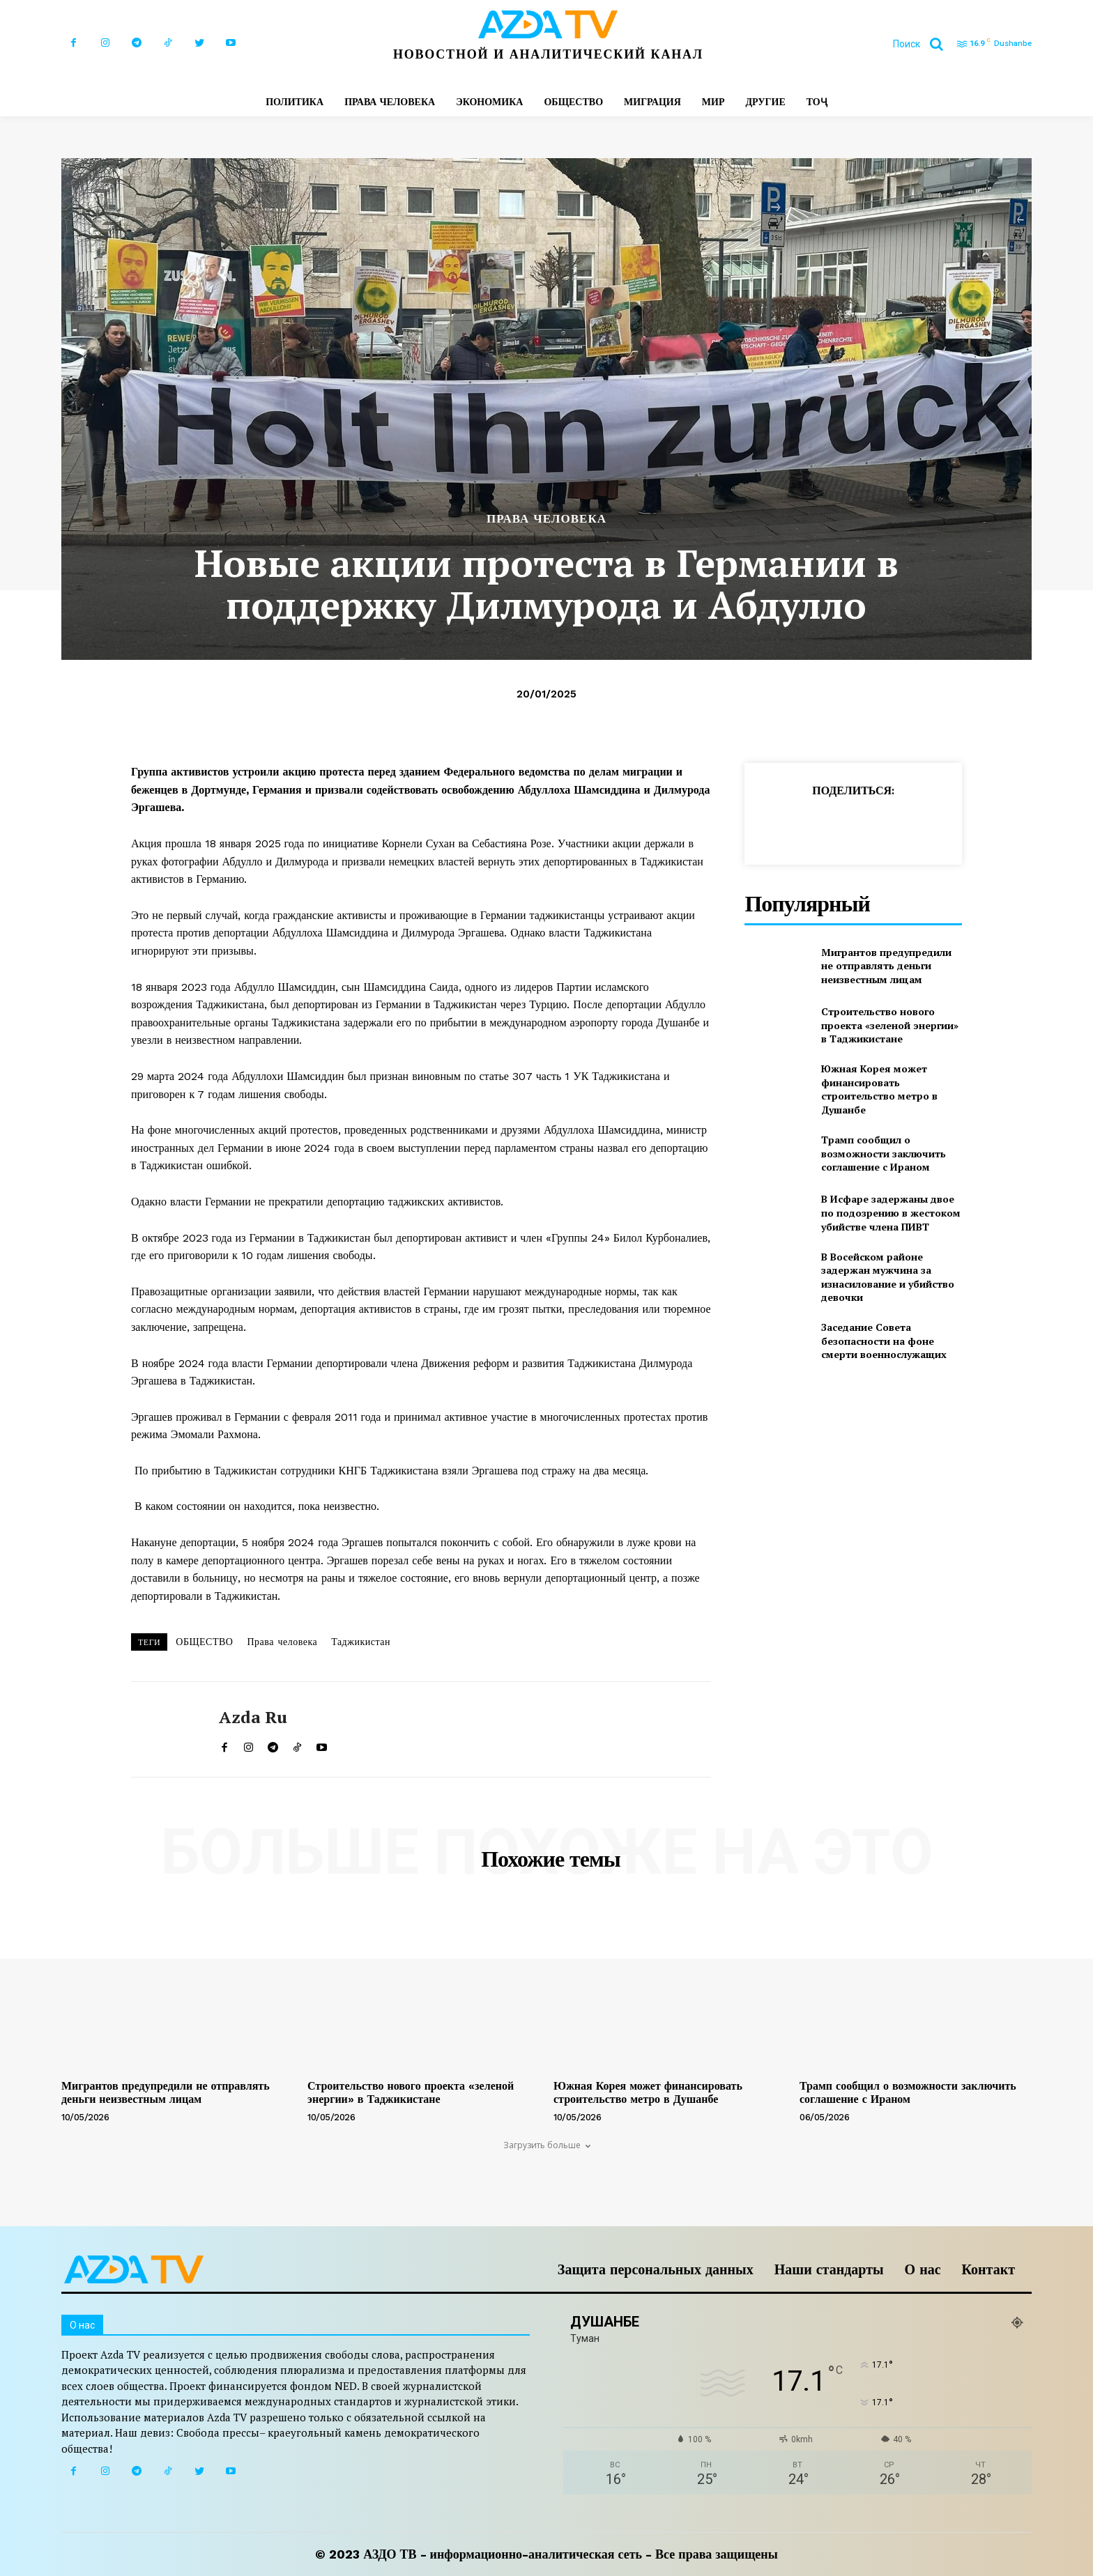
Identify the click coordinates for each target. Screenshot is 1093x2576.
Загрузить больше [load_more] (546, 2145)
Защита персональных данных (656, 2269)
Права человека (282, 1641)
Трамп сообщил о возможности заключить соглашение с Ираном (883, 1153)
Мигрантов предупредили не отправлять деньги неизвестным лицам (886, 966)
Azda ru (253, 1717)
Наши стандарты (829, 2269)
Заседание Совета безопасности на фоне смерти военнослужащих (884, 1340)
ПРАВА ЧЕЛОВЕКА (546, 519)
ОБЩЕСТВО (204, 1641)
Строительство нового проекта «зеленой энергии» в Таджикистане (889, 1025)
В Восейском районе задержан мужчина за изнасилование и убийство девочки (887, 1277)
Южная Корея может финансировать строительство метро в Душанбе (879, 1089)
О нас (923, 2269)
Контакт (988, 2269)
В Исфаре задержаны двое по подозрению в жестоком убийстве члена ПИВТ (891, 1212)
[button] (923, 44)
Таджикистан (360, 1641)
